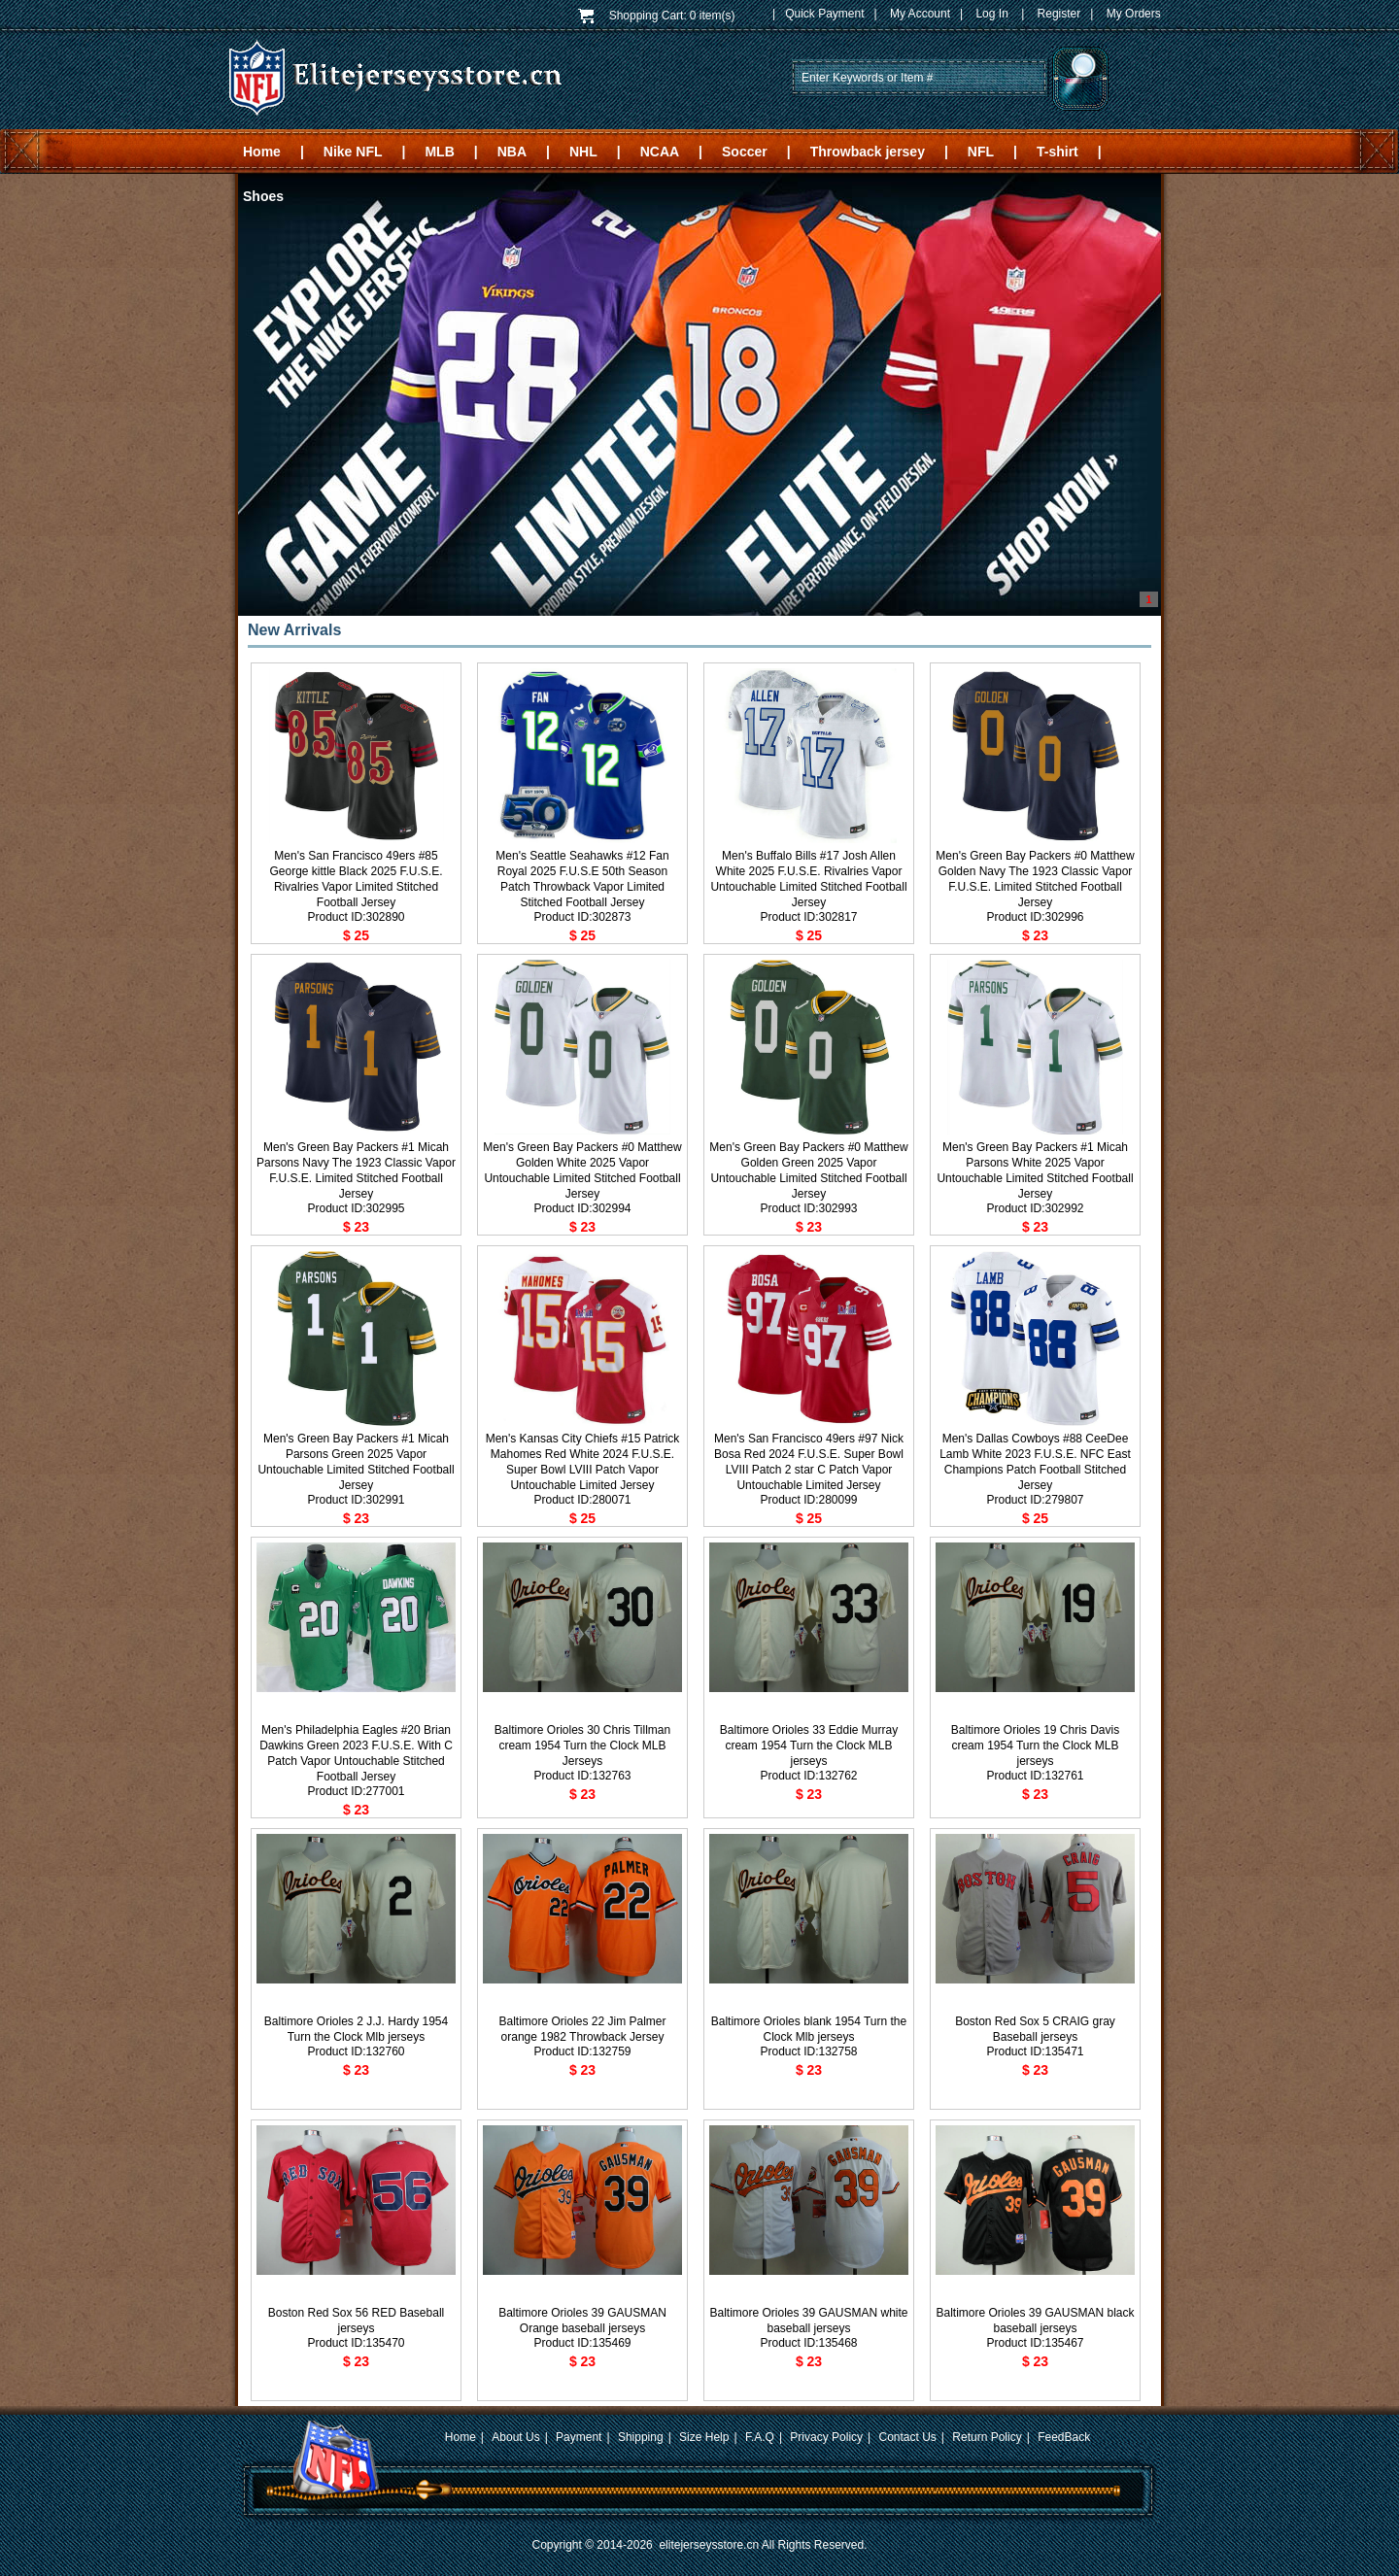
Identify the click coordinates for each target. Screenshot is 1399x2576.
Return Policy (986, 2437)
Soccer (745, 151)
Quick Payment (824, 13)
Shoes (263, 196)
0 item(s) (712, 15)
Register (1059, 13)
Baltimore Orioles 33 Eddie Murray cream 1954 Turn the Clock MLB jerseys (809, 1745)
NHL (583, 151)
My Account (920, 13)
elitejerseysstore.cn (709, 2545)
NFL (981, 151)
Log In (991, 13)
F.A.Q (759, 2437)
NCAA (659, 151)
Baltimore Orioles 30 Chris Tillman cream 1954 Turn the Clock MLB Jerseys (582, 1745)
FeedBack (1064, 2437)
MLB (439, 151)
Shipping (641, 2437)
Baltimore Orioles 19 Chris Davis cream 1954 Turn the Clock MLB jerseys (1035, 1745)
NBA (512, 151)
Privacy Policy (826, 2437)
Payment (578, 2437)
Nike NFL (353, 151)
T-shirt (1057, 151)
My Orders (1134, 13)
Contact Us (908, 2437)
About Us (515, 2437)
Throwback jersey (867, 151)
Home (262, 151)
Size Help (704, 2437)
